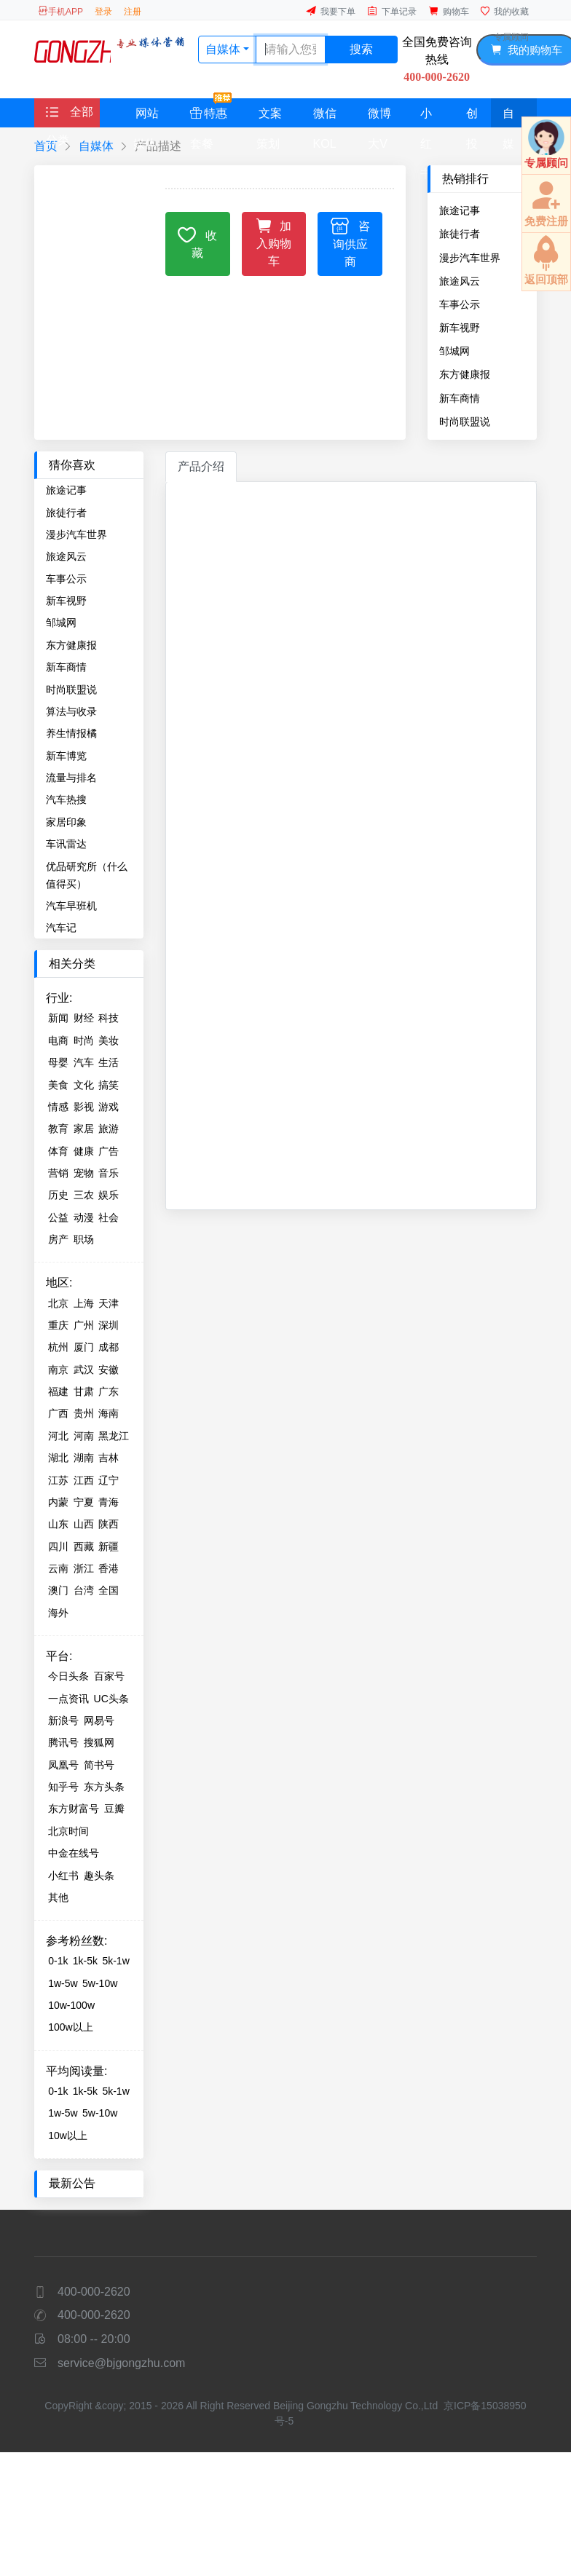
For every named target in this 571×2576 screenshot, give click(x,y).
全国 (108, 1590)
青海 (108, 1502)
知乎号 (63, 1787)
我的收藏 (505, 11)
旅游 (108, 1128)
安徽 (108, 1369)
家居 (84, 1128)
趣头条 (99, 1875)
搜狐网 (99, 1742)
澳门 (58, 1590)
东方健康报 (464, 374)
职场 (84, 1239)
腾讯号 (63, 1742)
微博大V (379, 117)
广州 (84, 1325)
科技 (108, 1018)
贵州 (84, 1413)
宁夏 (84, 1502)
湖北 (58, 1457)
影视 (84, 1107)
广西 (58, 1413)
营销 (58, 1173)
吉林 (108, 1457)
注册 (132, 12)
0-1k (58, 1961)
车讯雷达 (66, 844)
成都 (108, 1347)
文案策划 (269, 117)
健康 (84, 1151)
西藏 (84, 1546)
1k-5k (85, 1961)
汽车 (84, 1062)
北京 (58, 1303)
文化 (84, 1085)
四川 (58, 1546)
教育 (58, 1128)
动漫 (84, 1217)
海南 (108, 1413)
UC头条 (111, 1698)
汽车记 (61, 927)
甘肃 (84, 1391)
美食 (58, 1085)
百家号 (109, 1676)
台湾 (84, 1590)
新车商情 (459, 398)
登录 (103, 12)
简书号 (99, 1765)
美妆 (108, 1040)
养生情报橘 (71, 733)
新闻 (58, 1018)
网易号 (99, 1720)
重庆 (58, 1325)
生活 (108, 1062)
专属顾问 (511, 37)
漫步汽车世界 (469, 258)
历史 (58, 1195)
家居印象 (66, 822)
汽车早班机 (71, 906)
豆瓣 (114, 1808)
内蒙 (58, 1502)
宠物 (84, 1173)
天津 (108, 1303)
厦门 (84, 1347)
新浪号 (63, 1720)
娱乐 (108, 1195)
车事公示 (459, 304)
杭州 (58, 1347)
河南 (84, 1436)
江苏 (58, 1480)
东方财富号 (73, 1808)
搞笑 (108, 1085)
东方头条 (104, 1787)
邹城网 (454, 351)
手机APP (60, 11)
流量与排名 (71, 777)
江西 (84, 1480)
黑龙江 (113, 1436)
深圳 (108, 1325)
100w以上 (70, 2027)
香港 (108, 1568)
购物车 (448, 11)
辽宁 (108, 1480)
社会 (108, 1217)
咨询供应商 (350, 242)
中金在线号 (73, 1853)
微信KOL (324, 117)
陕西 (108, 1524)
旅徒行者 (459, 234)
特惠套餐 (211, 112)
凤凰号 (63, 1765)
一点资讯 (68, 1698)
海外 (58, 1613)
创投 (472, 117)
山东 (58, 1524)
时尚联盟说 (464, 421)
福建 (58, 1391)
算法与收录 (71, 711)
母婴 (58, 1062)
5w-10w (99, 1983)
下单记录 (392, 11)
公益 (58, 1217)
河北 (58, 1436)
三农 (84, 1195)
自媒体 (508, 117)
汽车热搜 (66, 799)
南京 (58, 1369)
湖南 (84, 1457)
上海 (84, 1303)
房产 (58, 1239)
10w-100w (71, 2005)
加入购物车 (274, 241)
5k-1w (115, 1961)
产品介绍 (201, 466)
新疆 (108, 1546)
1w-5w (62, 1983)
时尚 (84, 1040)
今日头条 (68, 1676)
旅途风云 (459, 281)
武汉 (84, 1369)
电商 (58, 1040)
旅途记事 (459, 210)
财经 (84, 1018)
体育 (58, 1151)
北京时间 (68, 1831)
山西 (84, 1524)
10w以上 (67, 2135)
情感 (58, 1107)
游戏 (108, 1107)
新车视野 (459, 327)
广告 (108, 1151)
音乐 (108, 1173)
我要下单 (330, 11)
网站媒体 (146, 117)
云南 (58, 1568)
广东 (108, 1391)
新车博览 (66, 756)
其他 (58, 1897)
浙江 (84, 1568)
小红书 (426, 117)
